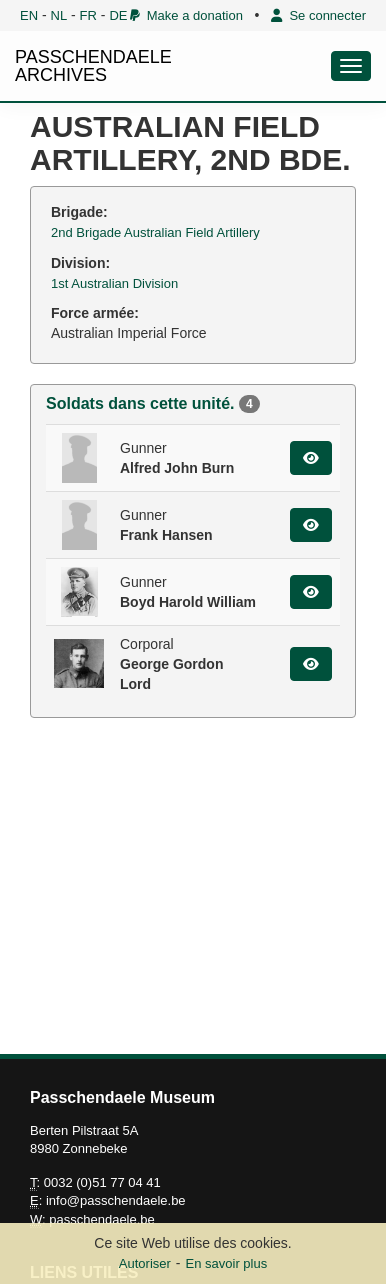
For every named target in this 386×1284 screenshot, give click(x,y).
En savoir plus (227, 1263)
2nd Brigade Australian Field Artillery (155, 232)
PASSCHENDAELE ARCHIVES (93, 66)
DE (118, 15)
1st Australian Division (114, 283)
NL (59, 15)
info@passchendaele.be (116, 1200)
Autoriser (145, 1263)
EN (29, 15)
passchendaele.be (102, 1219)
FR (88, 15)
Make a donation (186, 15)
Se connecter (318, 15)
